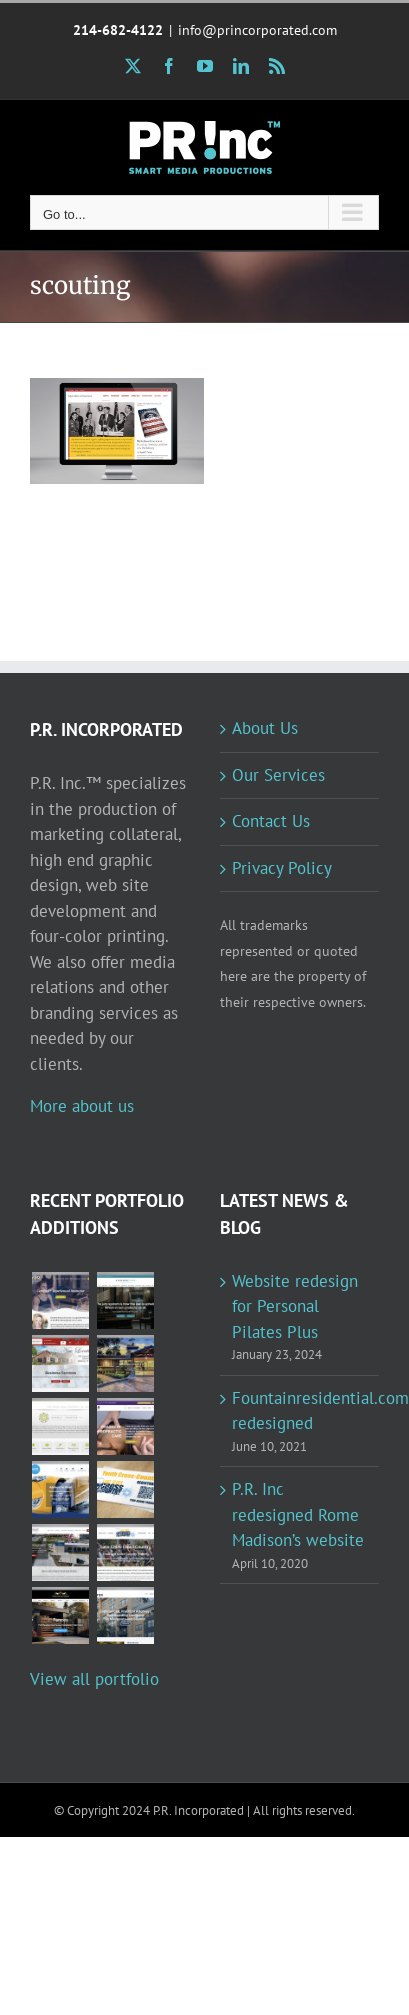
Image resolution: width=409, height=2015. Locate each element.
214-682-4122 (118, 30)
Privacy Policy (282, 868)
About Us (265, 728)
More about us (82, 1106)
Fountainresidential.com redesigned (301, 1411)
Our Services (278, 775)
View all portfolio (94, 1679)
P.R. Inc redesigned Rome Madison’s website (298, 1514)
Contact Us (271, 821)
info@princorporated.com (257, 30)
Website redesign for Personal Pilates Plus (295, 1306)
